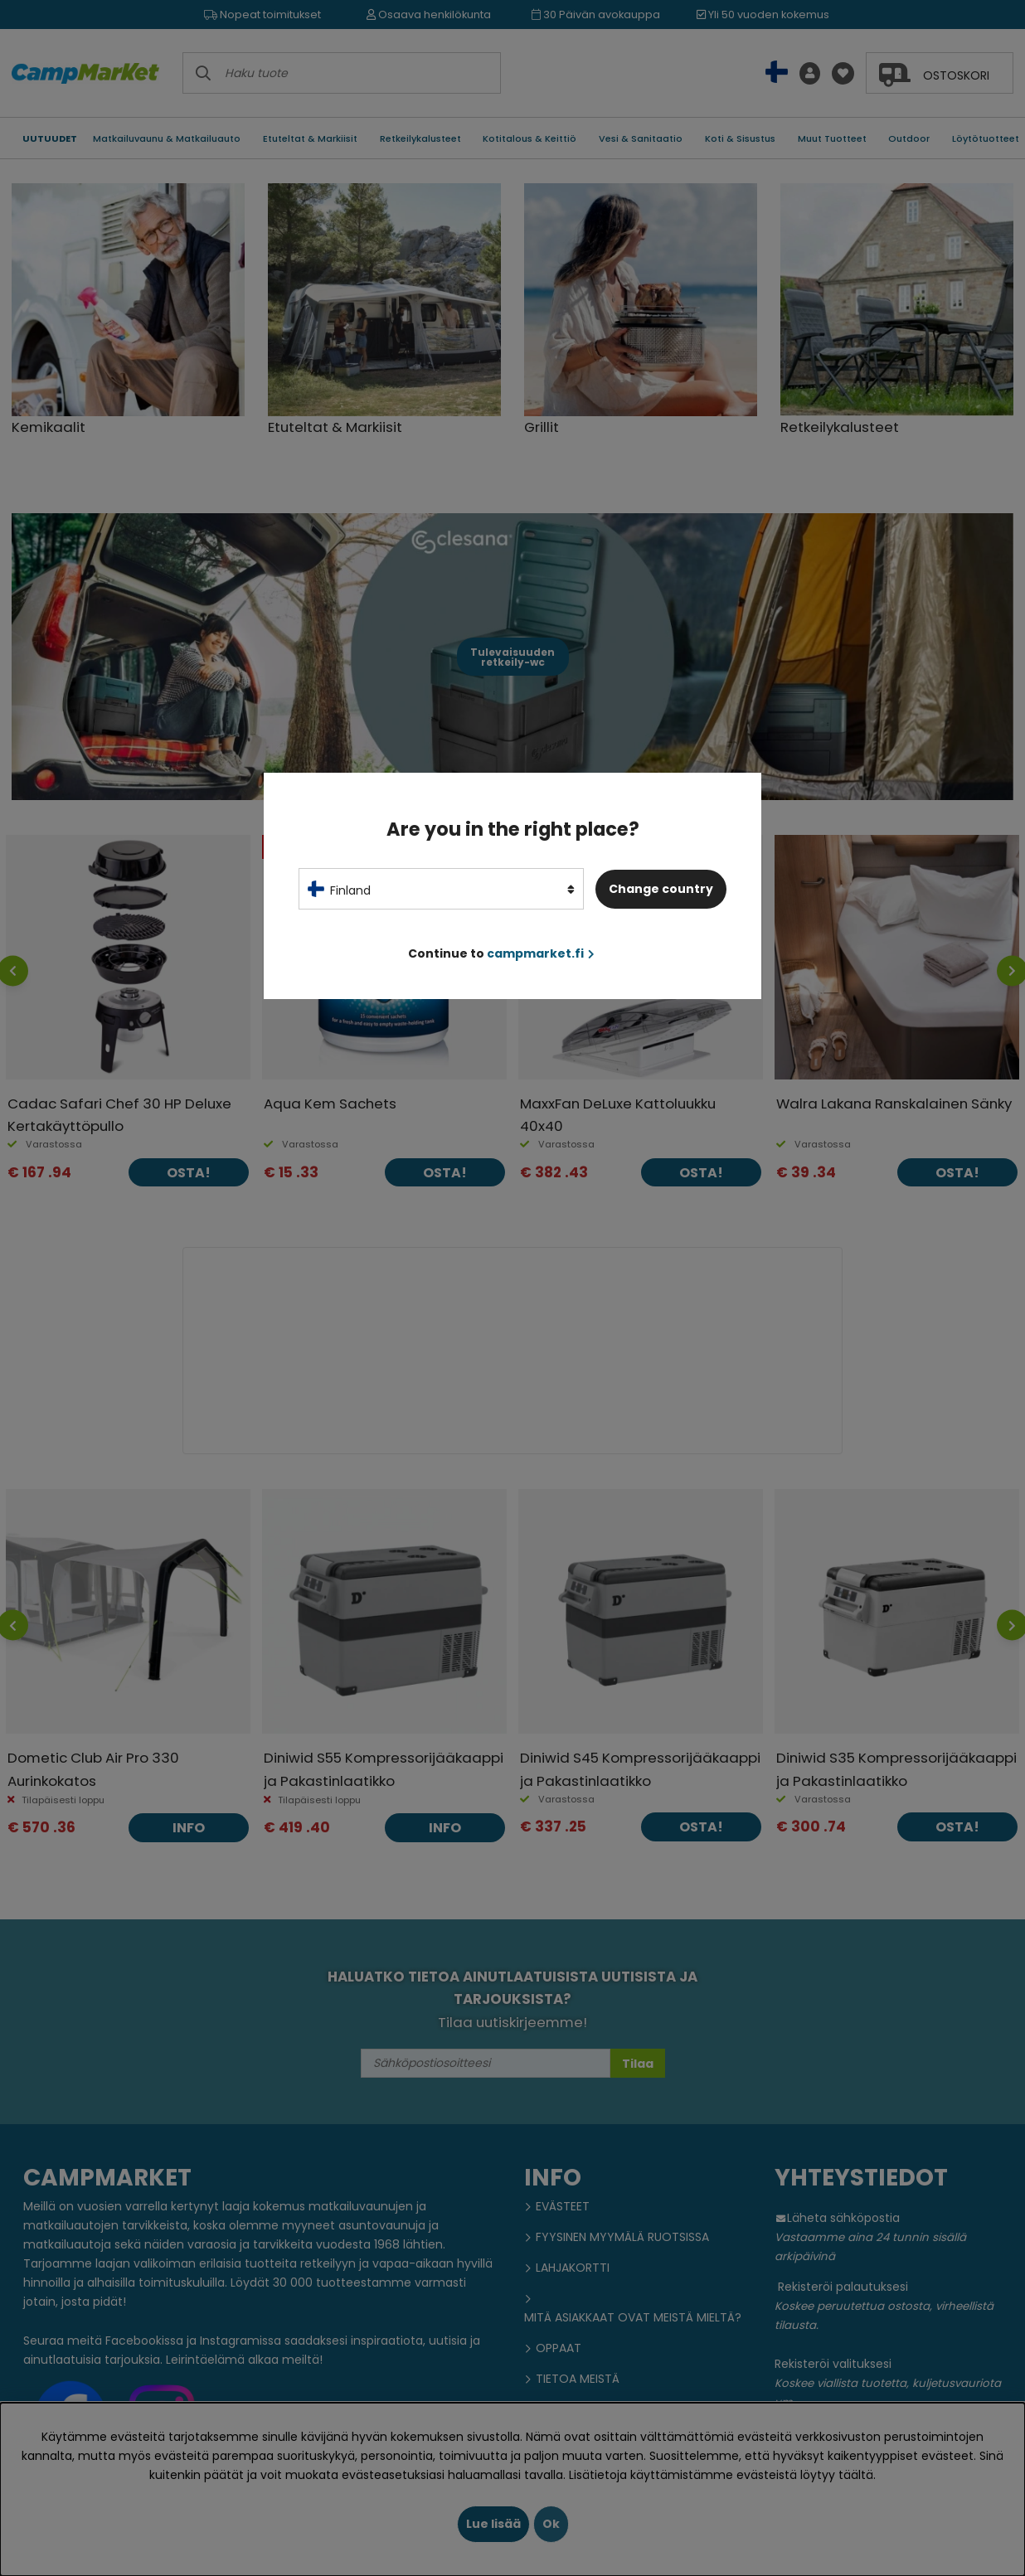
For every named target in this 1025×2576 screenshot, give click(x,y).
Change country (661, 888)
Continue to (501, 953)
